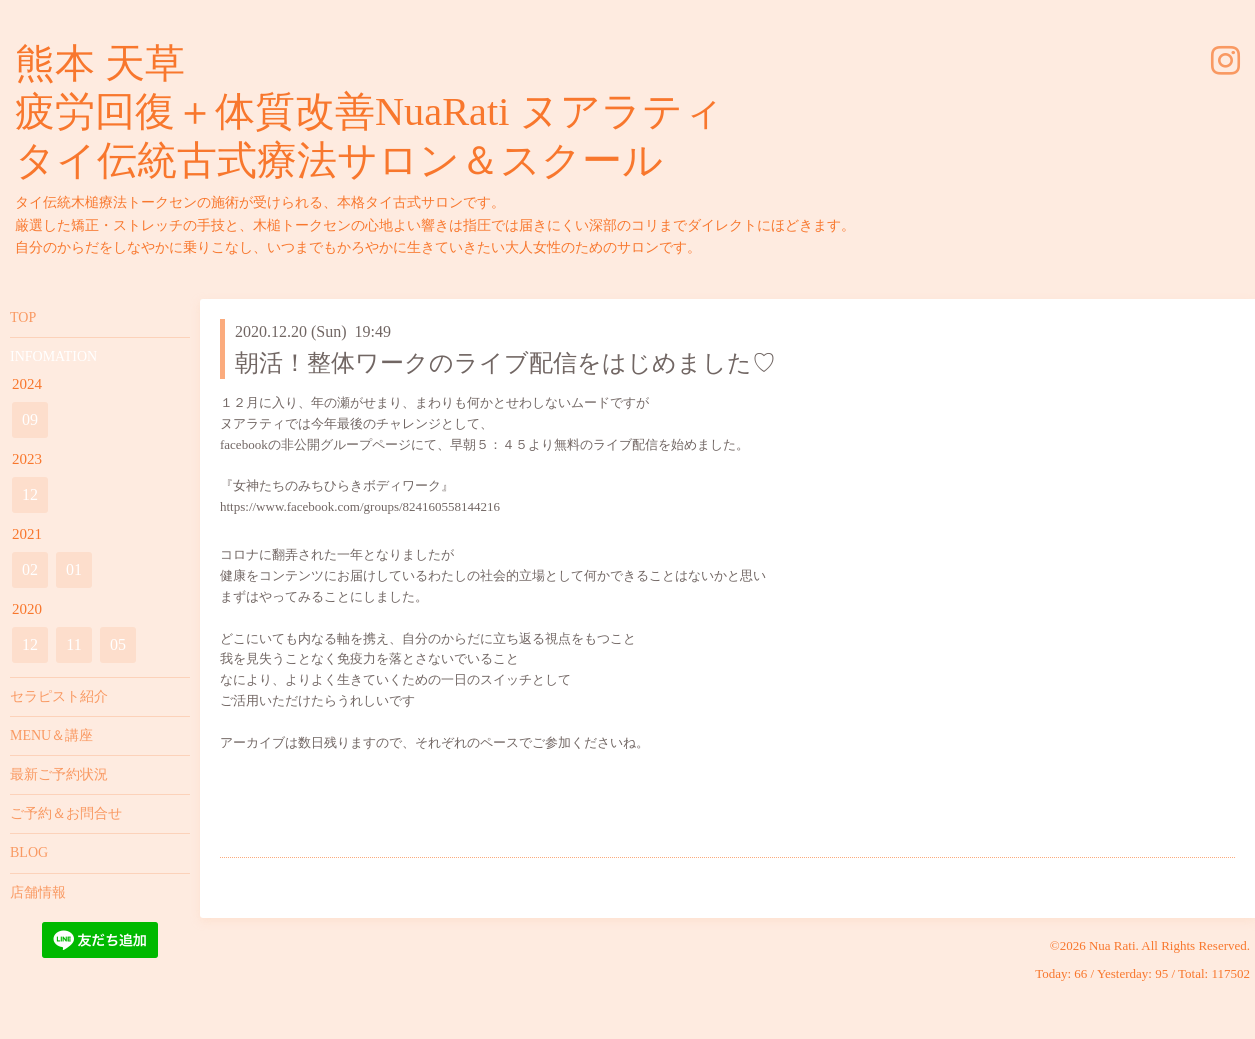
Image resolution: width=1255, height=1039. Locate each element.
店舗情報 (38, 892)
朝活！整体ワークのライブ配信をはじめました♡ (505, 363)
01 (74, 569)
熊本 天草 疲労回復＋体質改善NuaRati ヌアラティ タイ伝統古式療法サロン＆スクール (369, 112)
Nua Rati (1112, 945)
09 (30, 419)
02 (30, 569)
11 (73, 644)
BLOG (29, 852)
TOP (23, 317)
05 (118, 644)
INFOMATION (53, 356)
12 (30, 494)
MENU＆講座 (51, 735)
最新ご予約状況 (59, 774)
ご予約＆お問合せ (66, 813)
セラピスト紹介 (59, 696)
